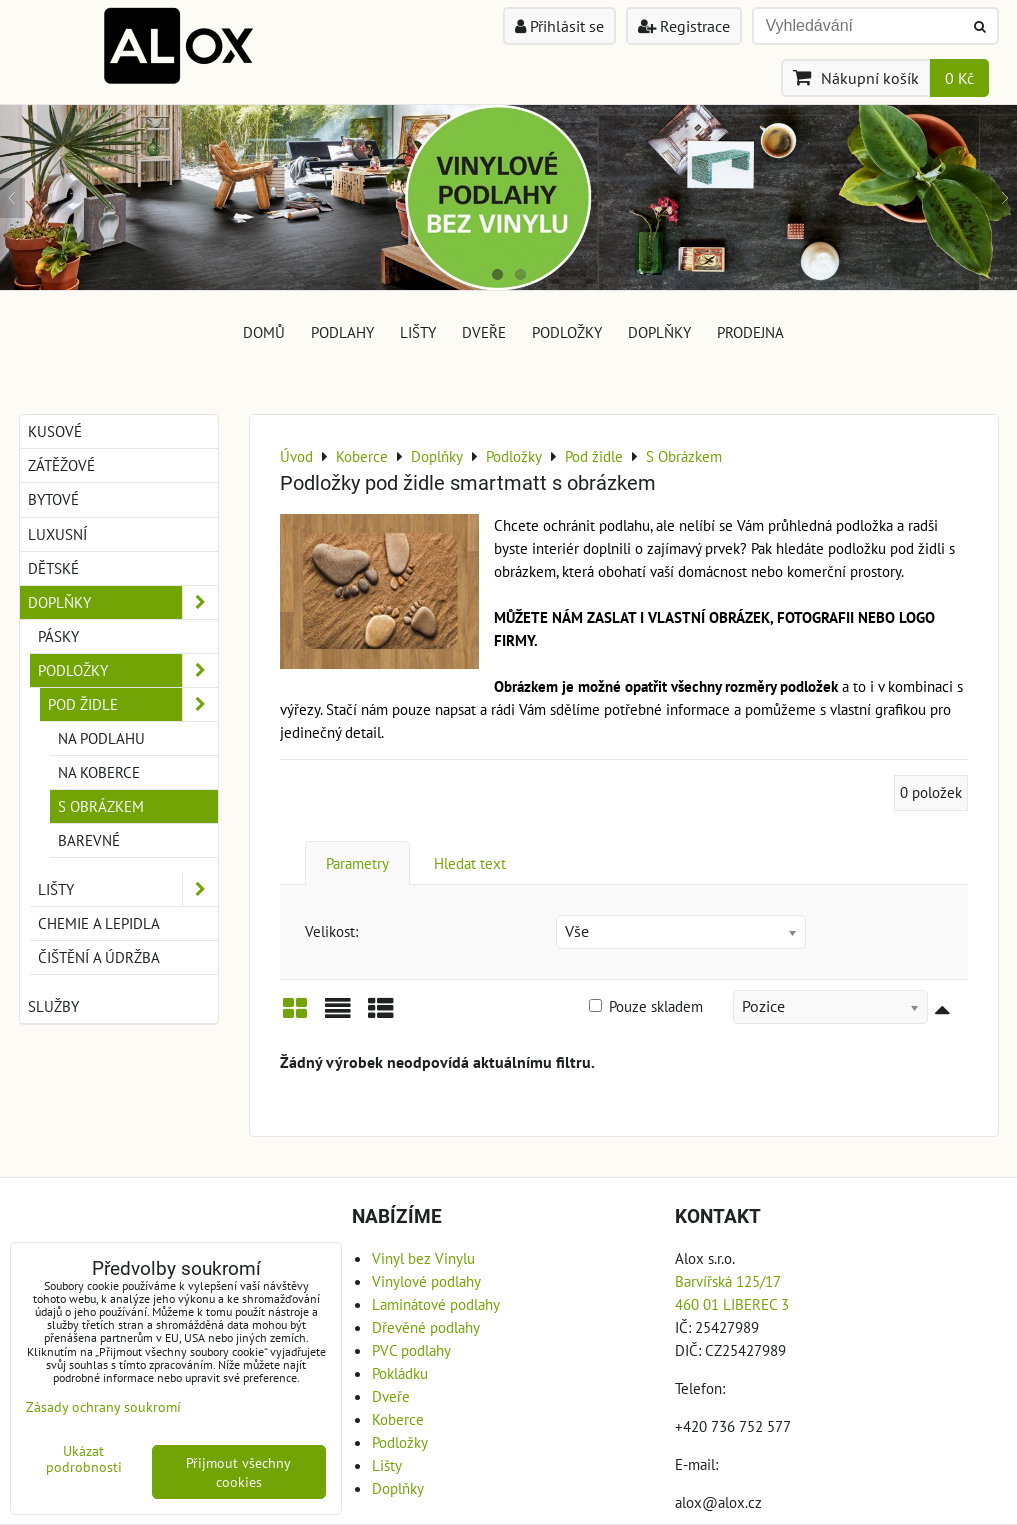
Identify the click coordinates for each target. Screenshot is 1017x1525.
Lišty (418, 332)
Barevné (89, 840)
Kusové (55, 431)
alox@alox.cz (718, 1502)
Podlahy (342, 332)
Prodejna (750, 332)
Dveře (484, 332)
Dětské (53, 568)
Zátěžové (61, 465)
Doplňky (659, 332)
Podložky (567, 332)
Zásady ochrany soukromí (103, 1406)
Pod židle (133, 704)
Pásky (58, 636)
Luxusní (57, 534)
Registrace (684, 26)
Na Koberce (99, 772)
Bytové (53, 499)
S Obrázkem (101, 806)
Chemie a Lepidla (99, 923)
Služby (53, 1006)
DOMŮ (264, 332)
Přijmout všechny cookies (238, 1472)
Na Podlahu (101, 738)
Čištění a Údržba (99, 957)
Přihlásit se (559, 26)
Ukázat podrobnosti (84, 1459)
